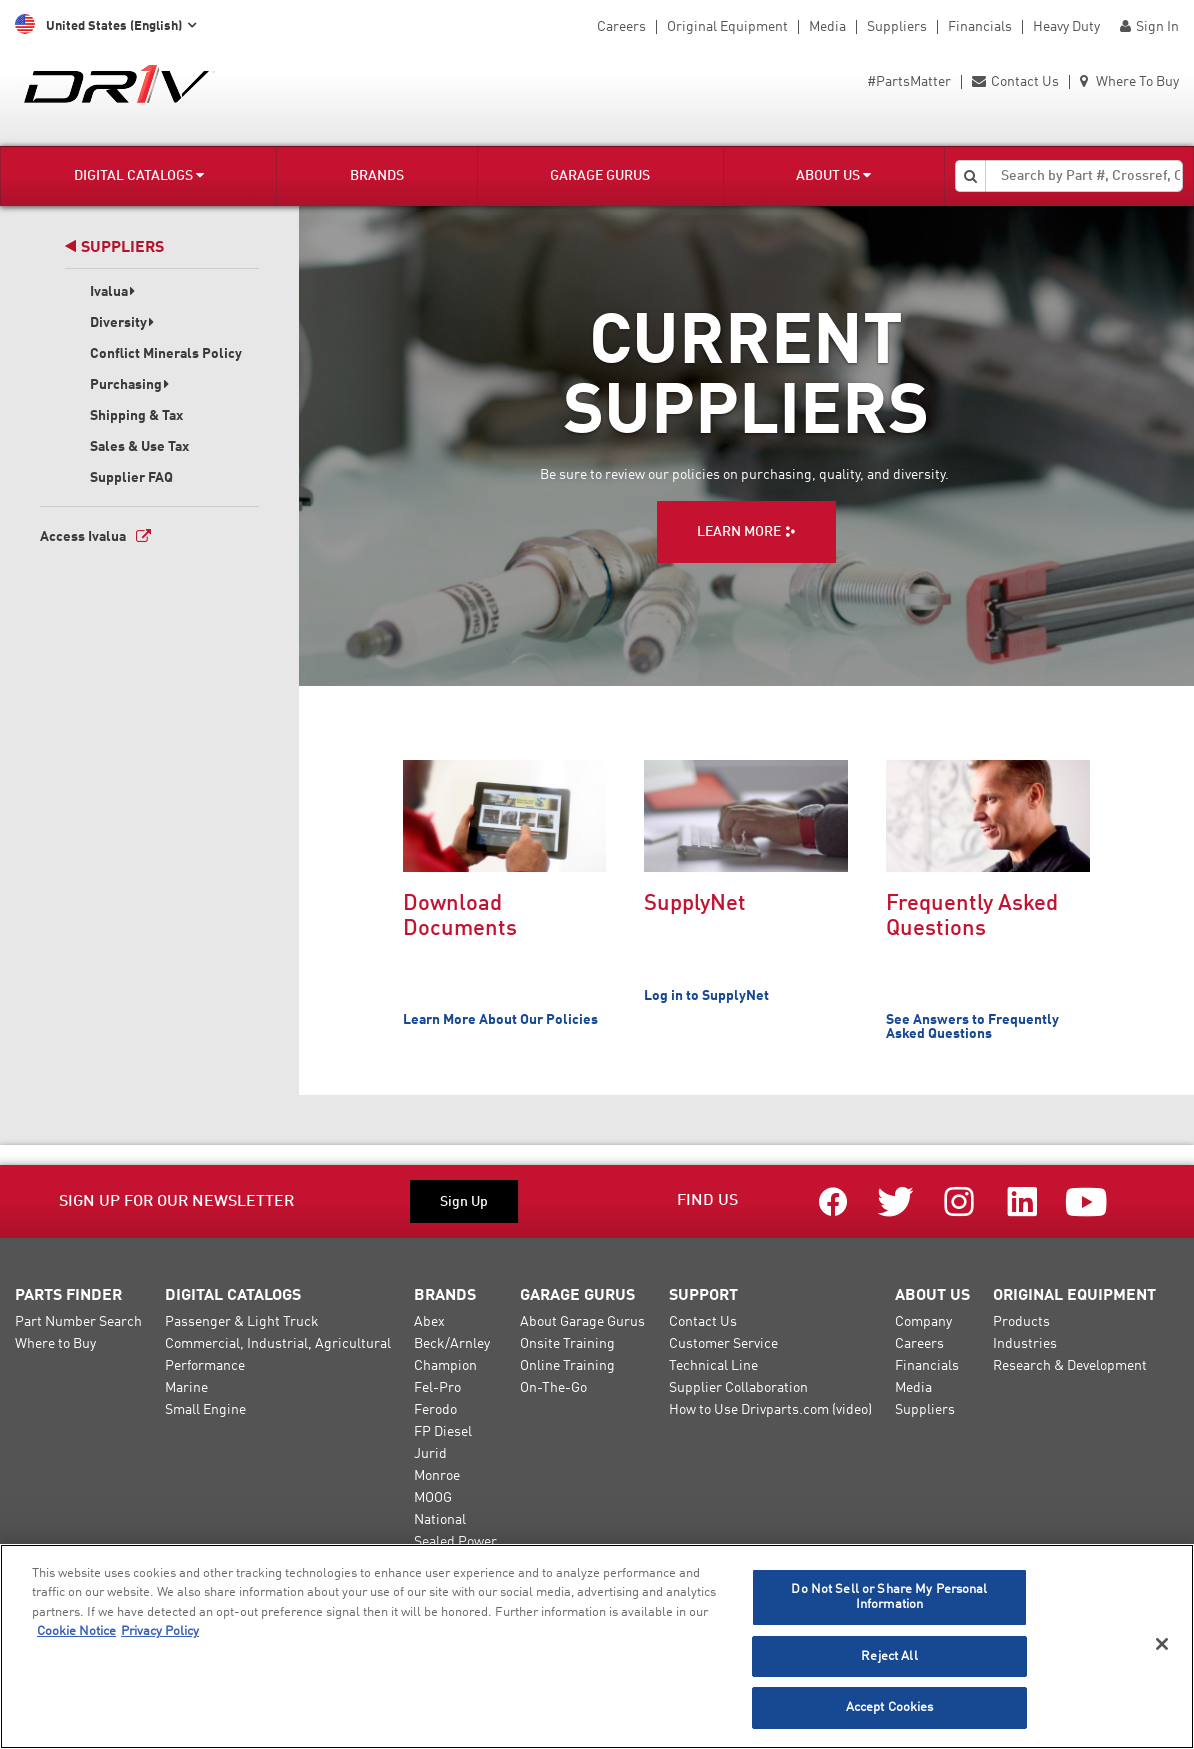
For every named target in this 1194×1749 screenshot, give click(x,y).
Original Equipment (727, 27)
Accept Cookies (890, 1707)
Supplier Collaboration (738, 1388)
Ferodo (435, 1410)
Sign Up (464, 1202)
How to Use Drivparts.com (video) (770, 1410)
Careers (621, 27)
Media (827, 27)
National (440, 1520)
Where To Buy (1129, 82)
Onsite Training (567, 1344)
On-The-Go (553, 1388)
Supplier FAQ (131, 478)
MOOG (433, 1498)
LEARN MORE (739, 532)
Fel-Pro (437, 1388)
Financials (980, 27)
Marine (186, 1388)
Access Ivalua (83, 537)
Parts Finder (68, 1296)
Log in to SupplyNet (706, 996)
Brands (377, 176)
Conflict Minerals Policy (166, 354)
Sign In (1149, 27)
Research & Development (1070, 1366)
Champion (445, 1366)
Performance (205, 1366)
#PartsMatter (909, 82)
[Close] (1162, 1644)
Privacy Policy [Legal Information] (160, 1631)
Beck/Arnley (452, 1344)
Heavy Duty (1066, 27)
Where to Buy (55, 1344)
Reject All (889, 1656)
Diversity (122, 323)
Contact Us (1015, 82)
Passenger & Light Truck (242, 1322)
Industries (1025, 1344)
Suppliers (897, 27)
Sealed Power (455, 1542)
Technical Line (713, 1366)
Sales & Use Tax (139, 447)
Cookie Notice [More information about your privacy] (76, 1631)
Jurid (430, 1454)
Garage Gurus (600, 176)
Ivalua (113, 292)
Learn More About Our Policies (500, 1020)
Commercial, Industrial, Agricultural (278, 1344)
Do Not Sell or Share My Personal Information (889, 1597)
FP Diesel (443, 1432)
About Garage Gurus (582, 1322)
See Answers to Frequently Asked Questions (972, 1027)
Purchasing (130, 385)
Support (703, 1296)
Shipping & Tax (136, 416)
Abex (429, 1322)
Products (1021, 1322)
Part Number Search (78, 1322)
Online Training (567, 1366)
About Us (833, 175)
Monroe (437, 1476)
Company (923, 1322)
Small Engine (205, 1410)
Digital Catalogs (139, 175)
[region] (597, 1646)
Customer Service (723, 1344)
